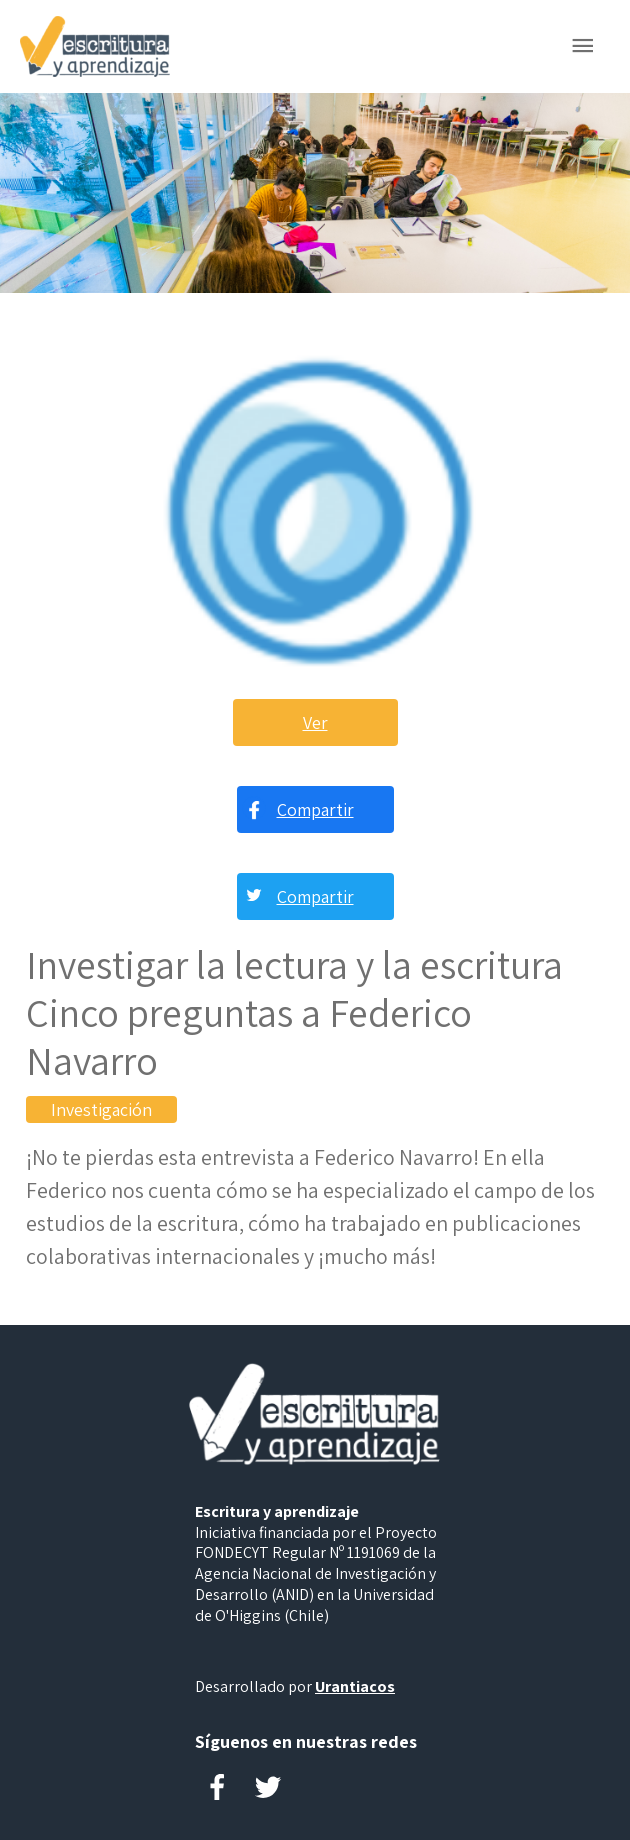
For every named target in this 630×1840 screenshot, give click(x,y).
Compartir (315, 809)
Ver (315, 722)
